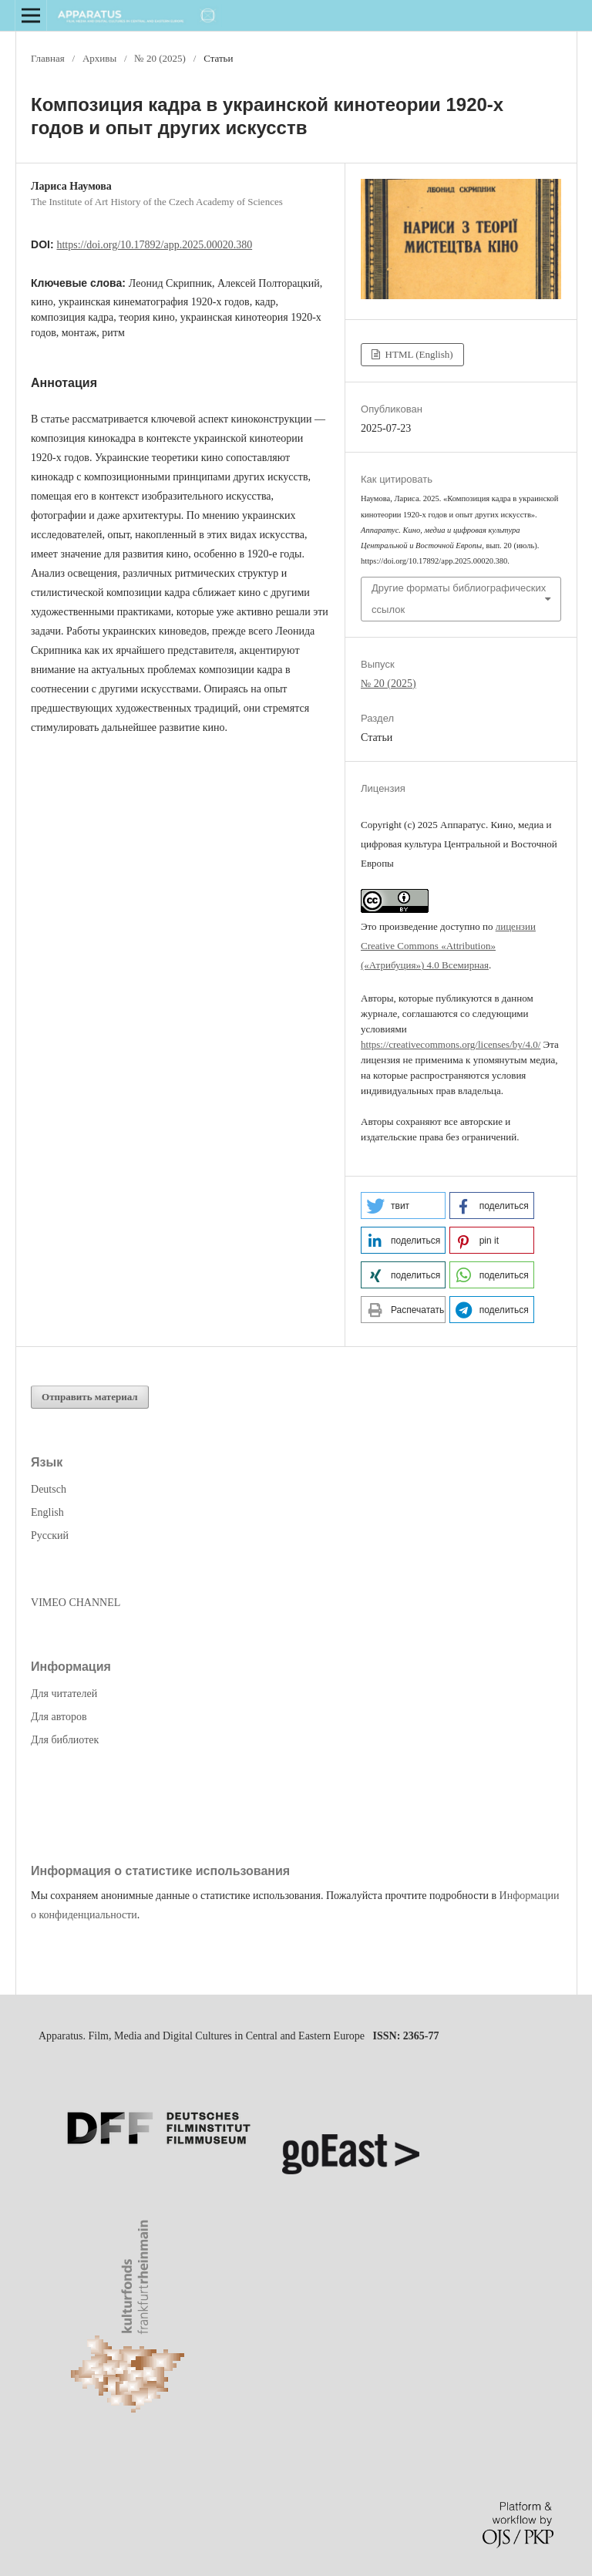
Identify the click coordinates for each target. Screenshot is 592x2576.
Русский (50, 1535)
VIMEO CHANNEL (75, 1602)
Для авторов (59, 1716)
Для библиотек (65, 1740)
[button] (403, 1205)
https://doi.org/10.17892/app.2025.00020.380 (154, 245)
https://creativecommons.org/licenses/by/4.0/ (450, 1044)
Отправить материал (90, 1396)
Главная (48, 58)
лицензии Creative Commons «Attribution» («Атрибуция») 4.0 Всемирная (448, 946)
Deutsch (48, 1489)
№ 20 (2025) (160, 58)
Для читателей (64, 1693)
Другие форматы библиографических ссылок (459, 598)
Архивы (99, 58)
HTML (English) (417, 354)
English (47, 1512)
